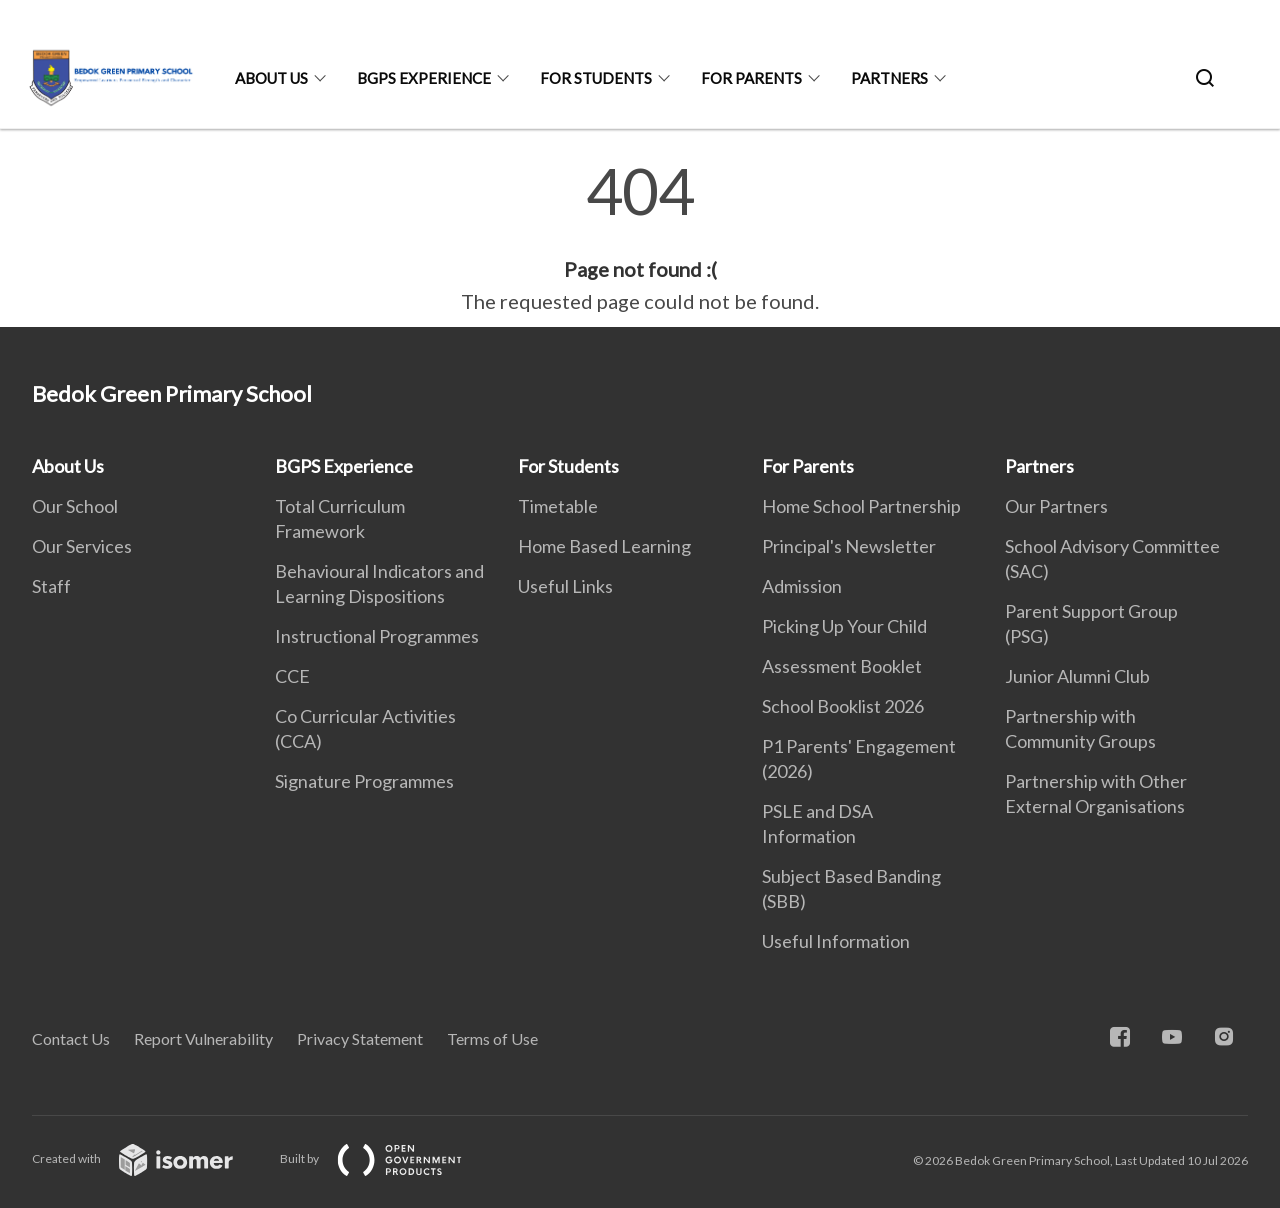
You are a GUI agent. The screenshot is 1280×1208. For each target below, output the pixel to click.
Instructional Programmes (377, 636)
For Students (596, 78)
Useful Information (836, 941)
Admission (802, 586)
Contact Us (71, 1038)
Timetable (558, 506)
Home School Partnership (861, 506)
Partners (889, 78)
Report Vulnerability (203, 1038)
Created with (148, 1158)
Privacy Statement (360, 1038)
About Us (271, 78)
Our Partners (1056, 506)
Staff (51, 586)
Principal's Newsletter (849, 546)
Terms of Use (492, 1038)
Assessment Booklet (842, 666)
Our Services (82, 546)
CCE (292, 676)
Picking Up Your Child (844, 626)
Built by (387, 1158)
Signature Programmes (364, 781)
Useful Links (565, 586)
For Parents (751, 78)
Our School (75, 506)
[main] (640, 238)
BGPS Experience (424, 78)
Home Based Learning (604, 546)
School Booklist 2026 (843, 706)
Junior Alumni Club (1077, 676)
